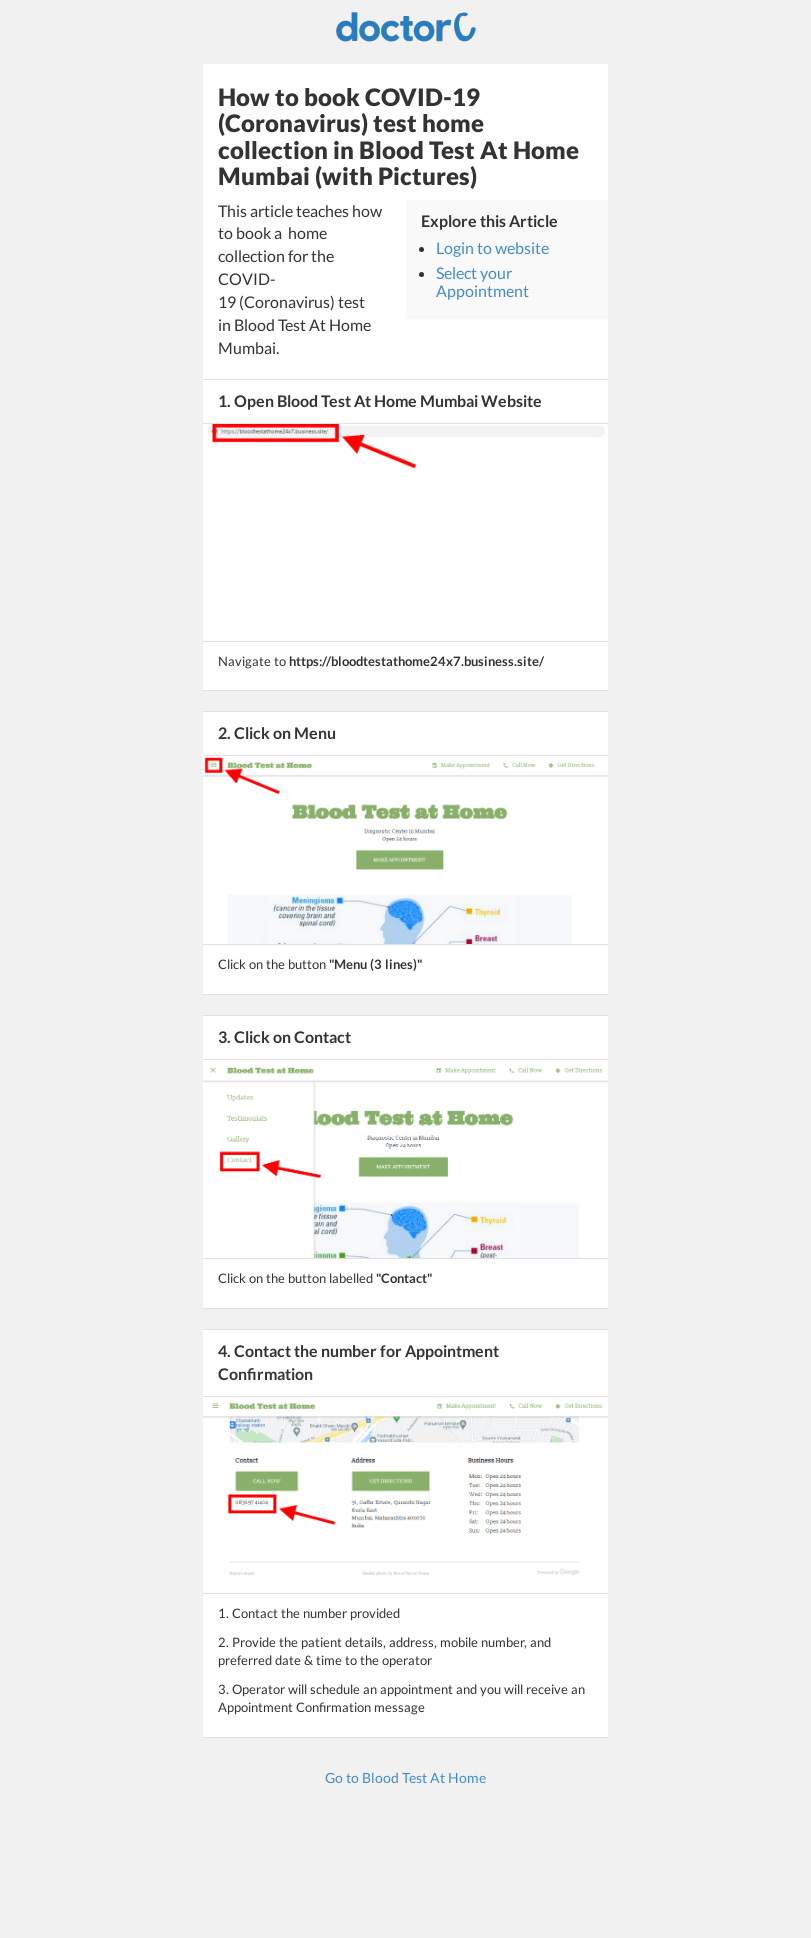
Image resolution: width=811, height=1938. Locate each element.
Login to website (492, 247)
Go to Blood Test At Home (405, 1777)
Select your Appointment (482, 281)
